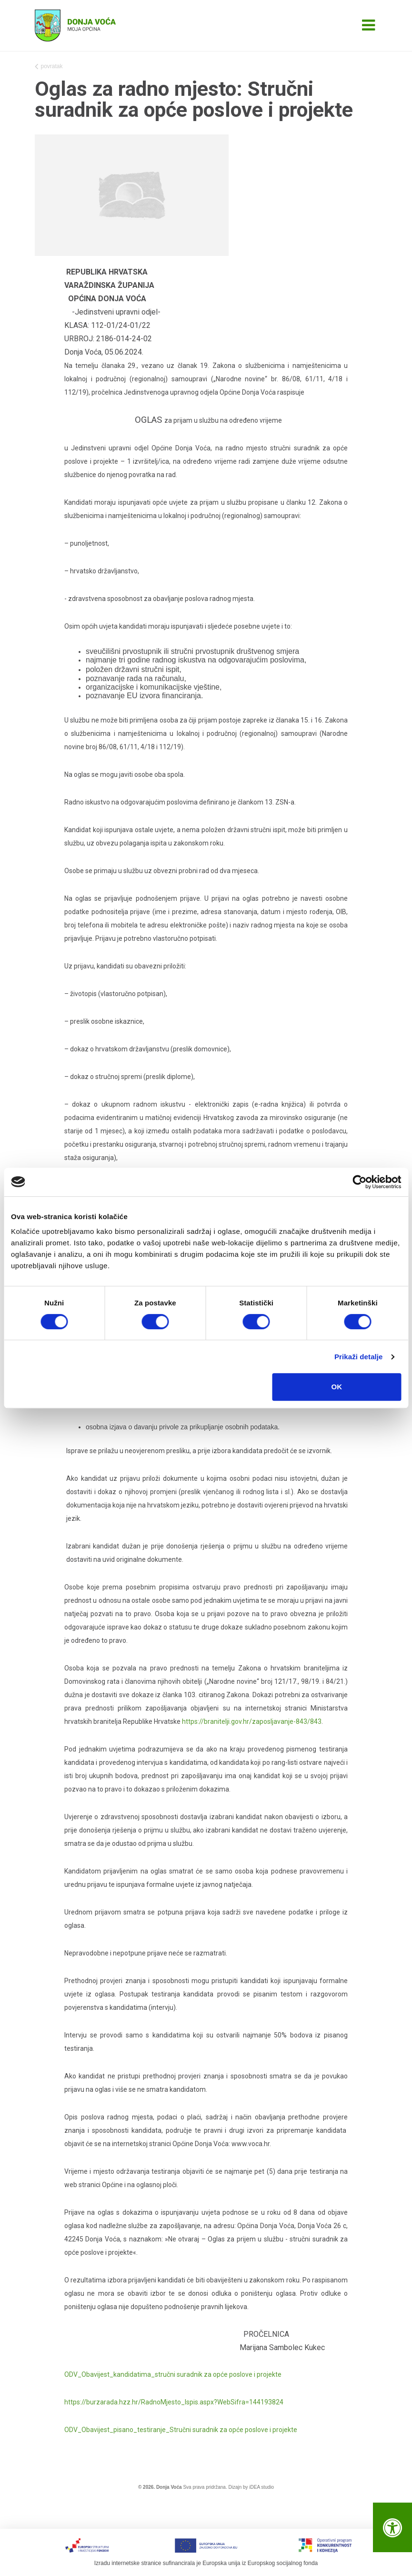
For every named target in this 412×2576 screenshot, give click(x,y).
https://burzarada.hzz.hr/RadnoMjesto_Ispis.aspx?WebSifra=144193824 (173, 2402)
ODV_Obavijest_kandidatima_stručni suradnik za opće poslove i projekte (172, 2374)
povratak (49, 67)
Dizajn (234, 2487)
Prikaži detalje (358, 1357)
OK (337, 1387)
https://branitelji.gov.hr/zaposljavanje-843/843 (252, 1721)
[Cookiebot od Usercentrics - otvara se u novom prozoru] (359, 1182)
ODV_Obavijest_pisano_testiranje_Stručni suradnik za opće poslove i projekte (180, 2429)
